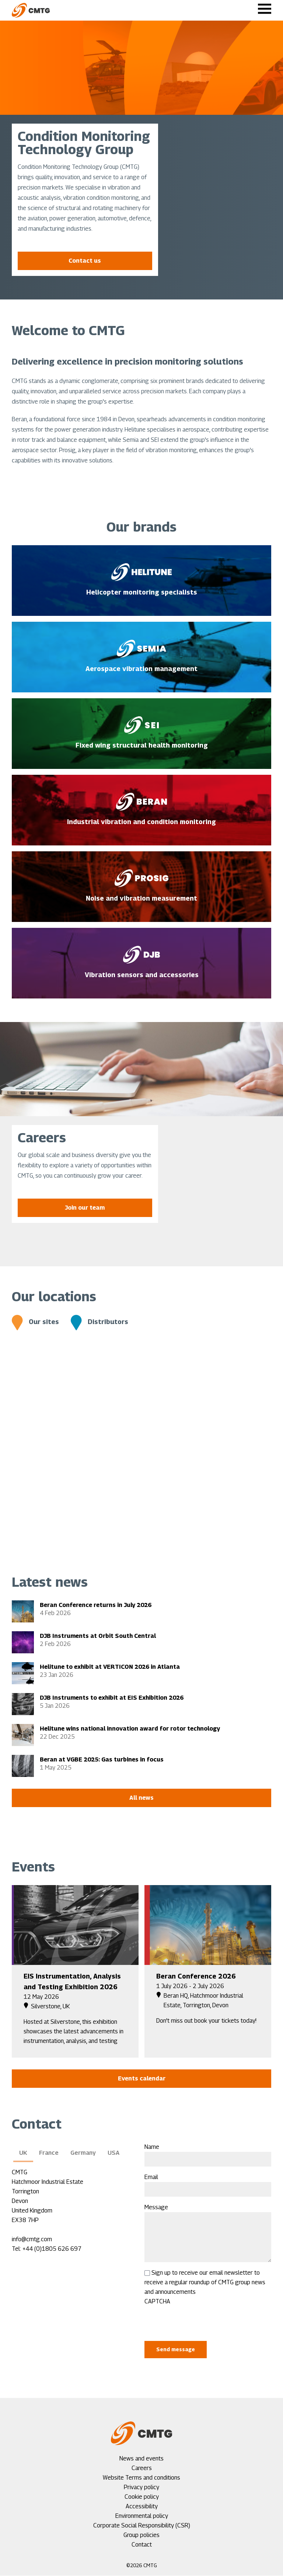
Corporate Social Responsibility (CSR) (141, 2525)
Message (156, 2207)
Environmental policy (141, 2515)
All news (141, 1797)
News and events (141, 2458)
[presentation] (200, 2320)
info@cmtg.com (32, 2239)
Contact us (85, 260)
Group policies (141, 2534)
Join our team (85, 1207)
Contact (142, 2544)
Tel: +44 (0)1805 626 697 (46, 2248)
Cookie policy (142, 2496)
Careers (142, 2468)
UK (23, 2152)
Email (151, 2177)
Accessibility (142, 2506)
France (49, 2152)
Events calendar (141, 2078)
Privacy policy (141, 2487)
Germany (83, 2152)
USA (113, 2152)
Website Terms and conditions (141, 2477)
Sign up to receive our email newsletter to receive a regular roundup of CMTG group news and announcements (204, 2282)
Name (151, 2146)
